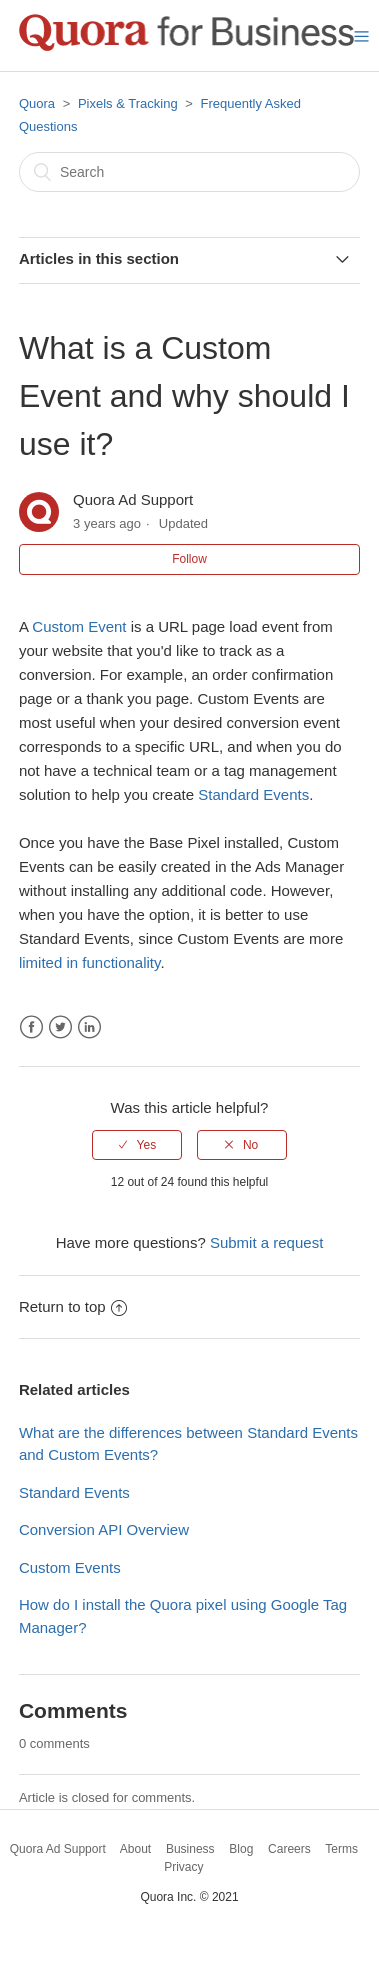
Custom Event (79, 626)
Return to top (73, 1306)
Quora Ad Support (58, 1849)
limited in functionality (89, 962)
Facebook (31, 1027)
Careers (289, 1849)
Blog (241, 1849)
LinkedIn (89, 1027)
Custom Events (70, 1567)
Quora (37, 103)
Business (190, 1849)
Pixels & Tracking (128, 103)
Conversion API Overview (104, 1529)
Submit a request (266, 1242)
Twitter (60, 1027)
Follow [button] (189, 559)
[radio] (137, 1145)
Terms (341, 1849)
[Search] (189, 172)
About (135, 1849)
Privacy (183, 1867)
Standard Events (253, 794)
